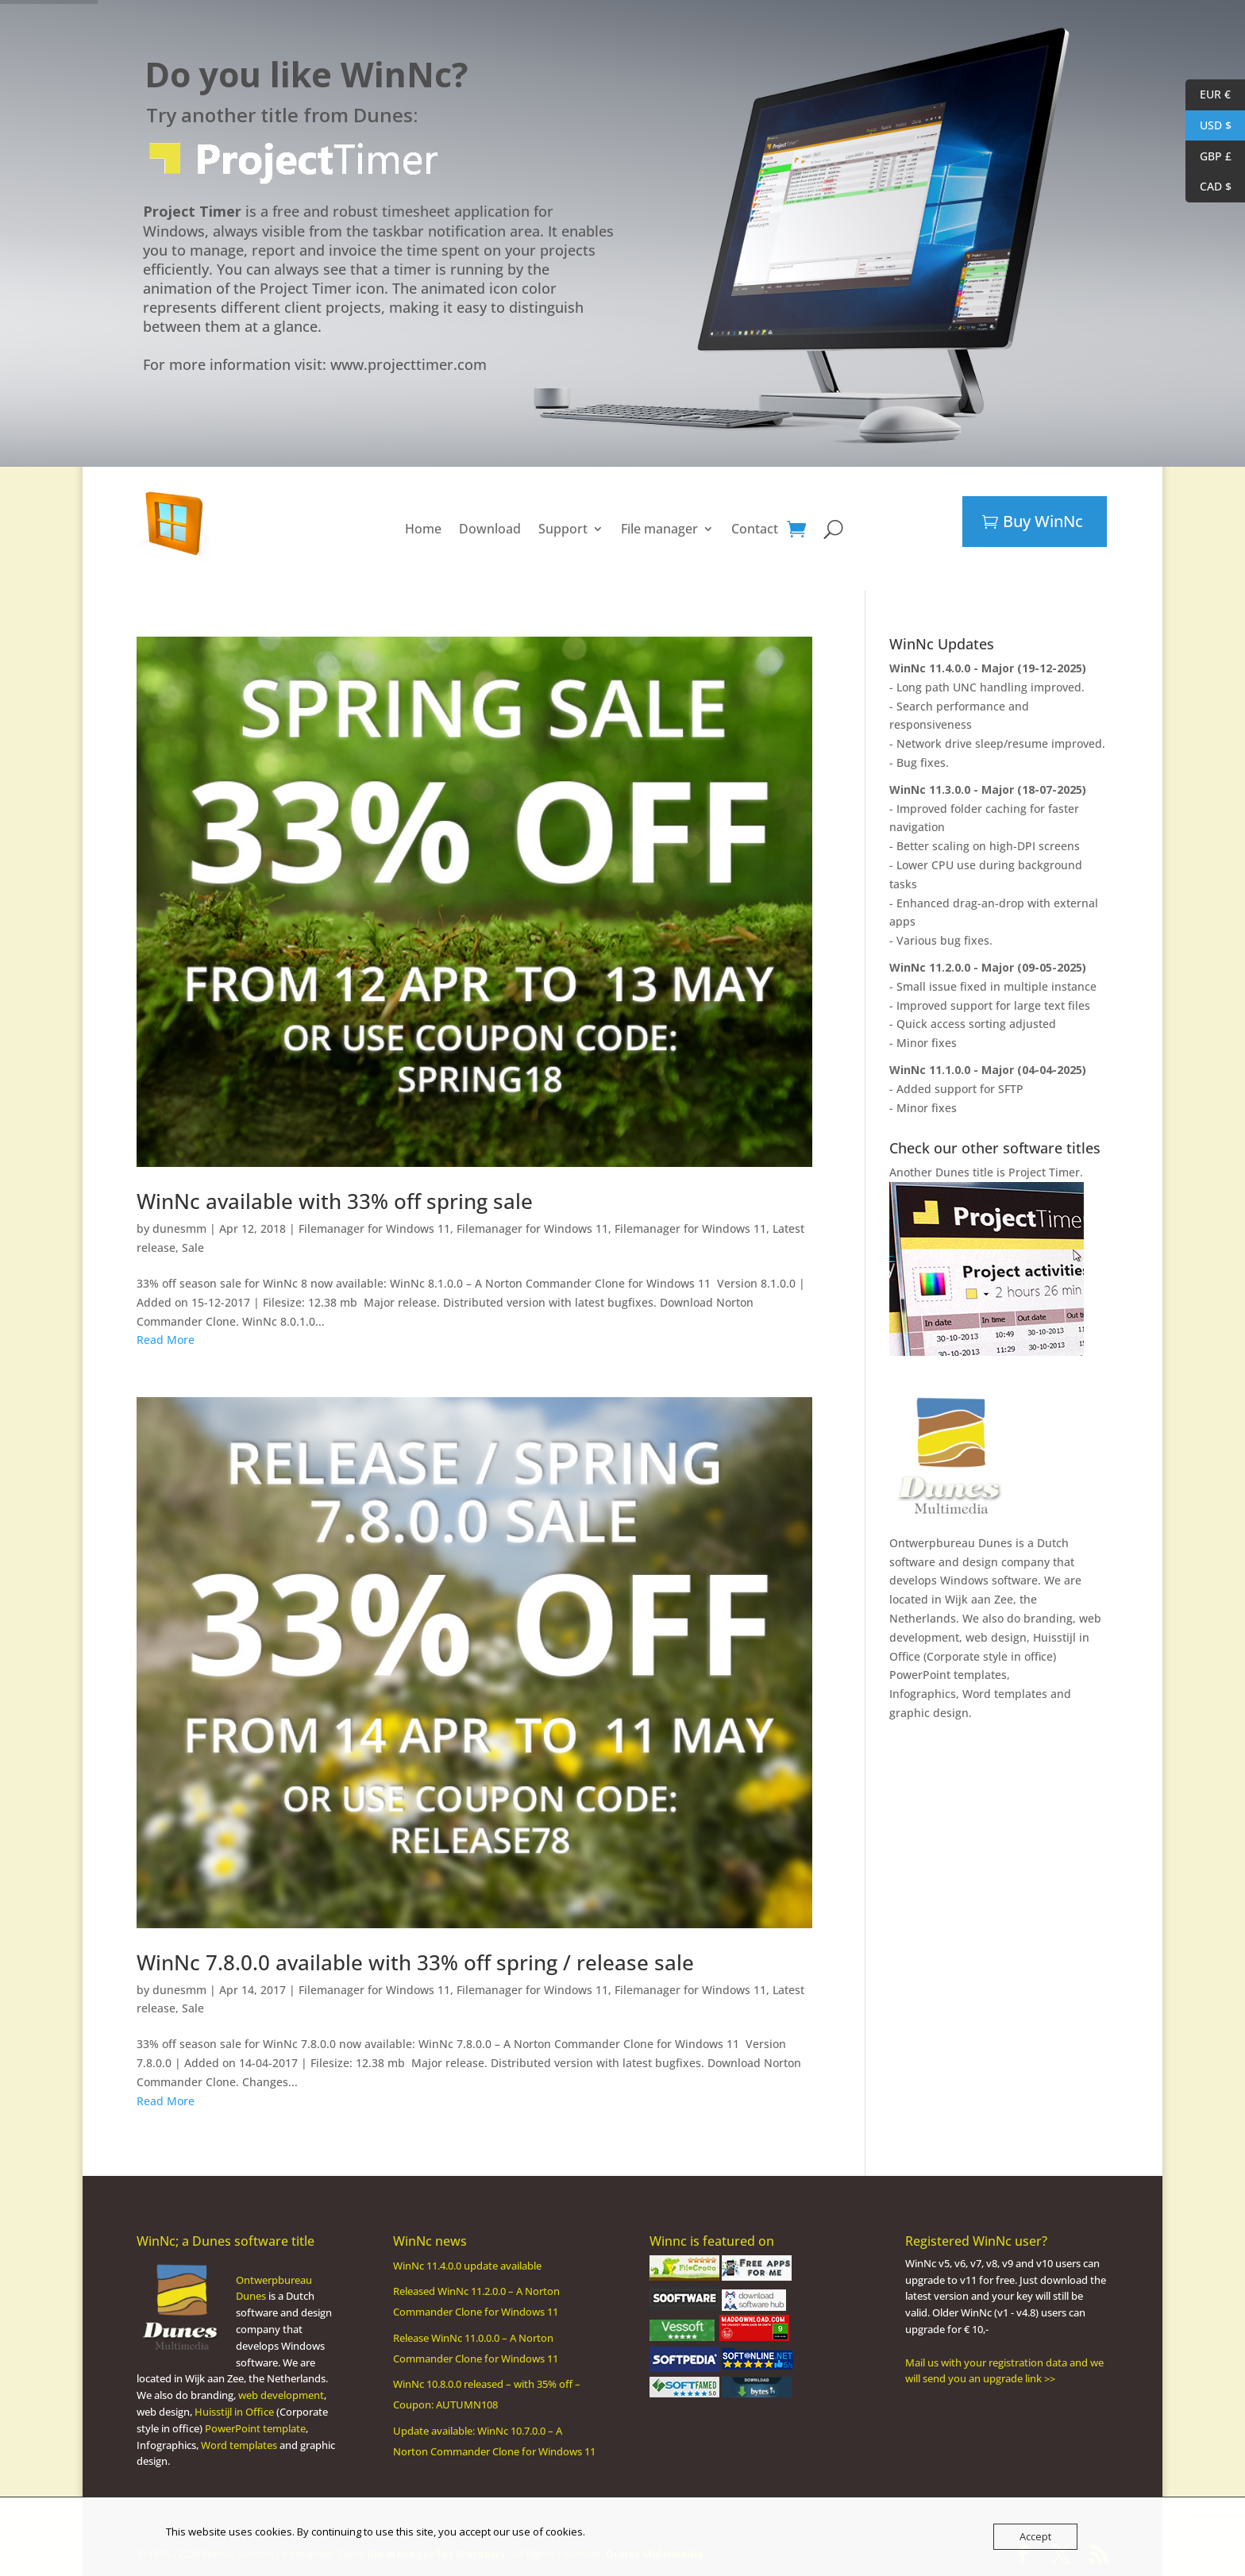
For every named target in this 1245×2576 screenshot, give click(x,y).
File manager (659, 528)
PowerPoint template (255, 2428)
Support (563, 528)
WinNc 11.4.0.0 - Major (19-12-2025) (987, 668)
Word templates (1004, 1693)
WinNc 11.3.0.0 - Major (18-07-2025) (987, 789)
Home (423, 528)
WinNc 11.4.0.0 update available (467, 2265)
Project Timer (1044, 1172)
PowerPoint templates (948, 1674)
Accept (1035, 2536)
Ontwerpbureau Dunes (950, 1542)
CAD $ (1208, 186)
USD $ (1208, 125)
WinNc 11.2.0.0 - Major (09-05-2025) (987, 967)
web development (281, 2395)
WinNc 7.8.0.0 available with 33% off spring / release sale (415, 1962)
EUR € (1208, 94)
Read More (166, 1339)
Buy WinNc (1043, 521)
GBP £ (1208, 156)
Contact (754, 528)
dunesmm (179, 1228)
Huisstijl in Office (234, 2412)
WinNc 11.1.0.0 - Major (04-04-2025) (987, 1069)
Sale (193, 1247)
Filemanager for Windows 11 (374, 1228)
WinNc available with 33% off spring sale (335, 1201)
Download (490, 528)
